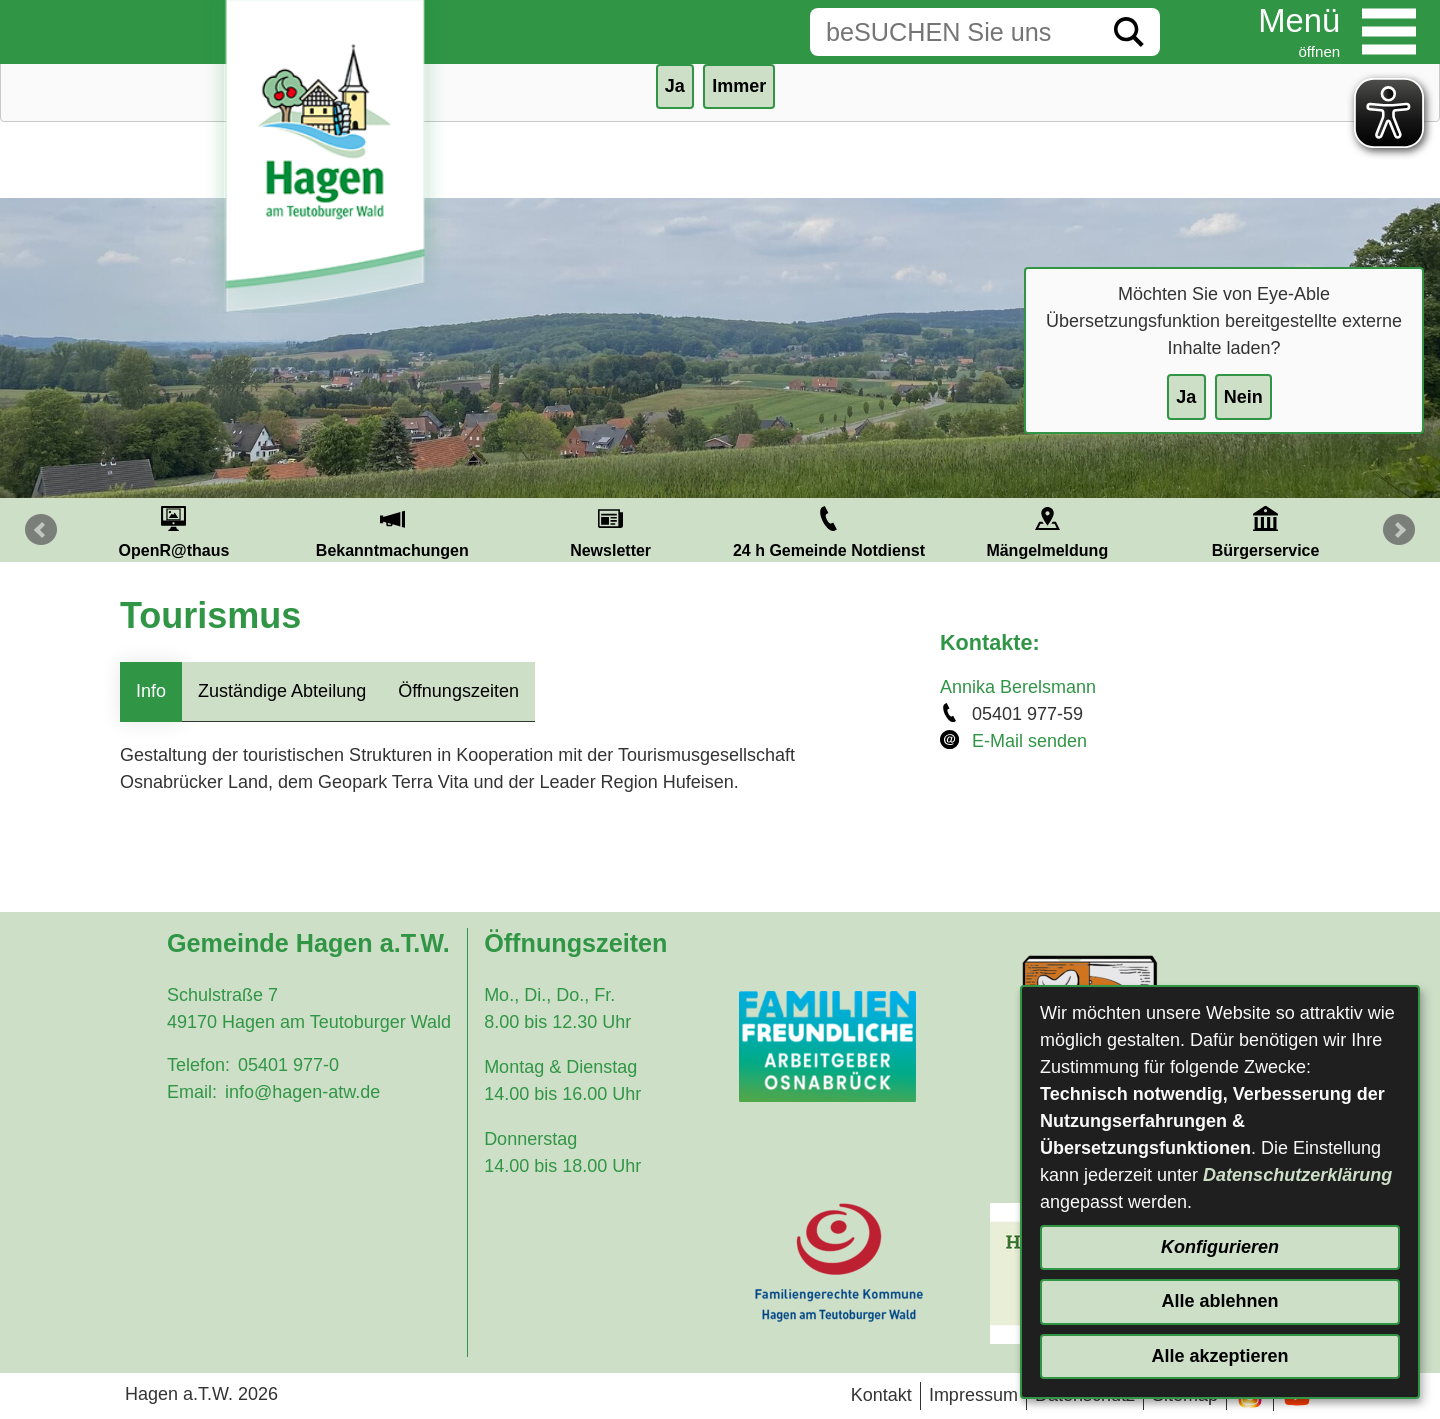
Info (151, 691)
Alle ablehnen (1219, 1301)
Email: (192, 1092)
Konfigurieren (1220, 1247)
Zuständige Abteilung (282, 691)
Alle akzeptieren (1219, 1356)
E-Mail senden (1029, 741)
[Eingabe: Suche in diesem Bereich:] (954, 32)
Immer (739, 86)
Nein (1243, 397)
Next (1399, 530)
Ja (1186, 397)
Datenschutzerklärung (1297, 1175)
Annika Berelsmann (1018, 687)
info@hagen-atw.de (302, 1092)
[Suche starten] (1129, 32)
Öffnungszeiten (458, 691)
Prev (41, 530)
